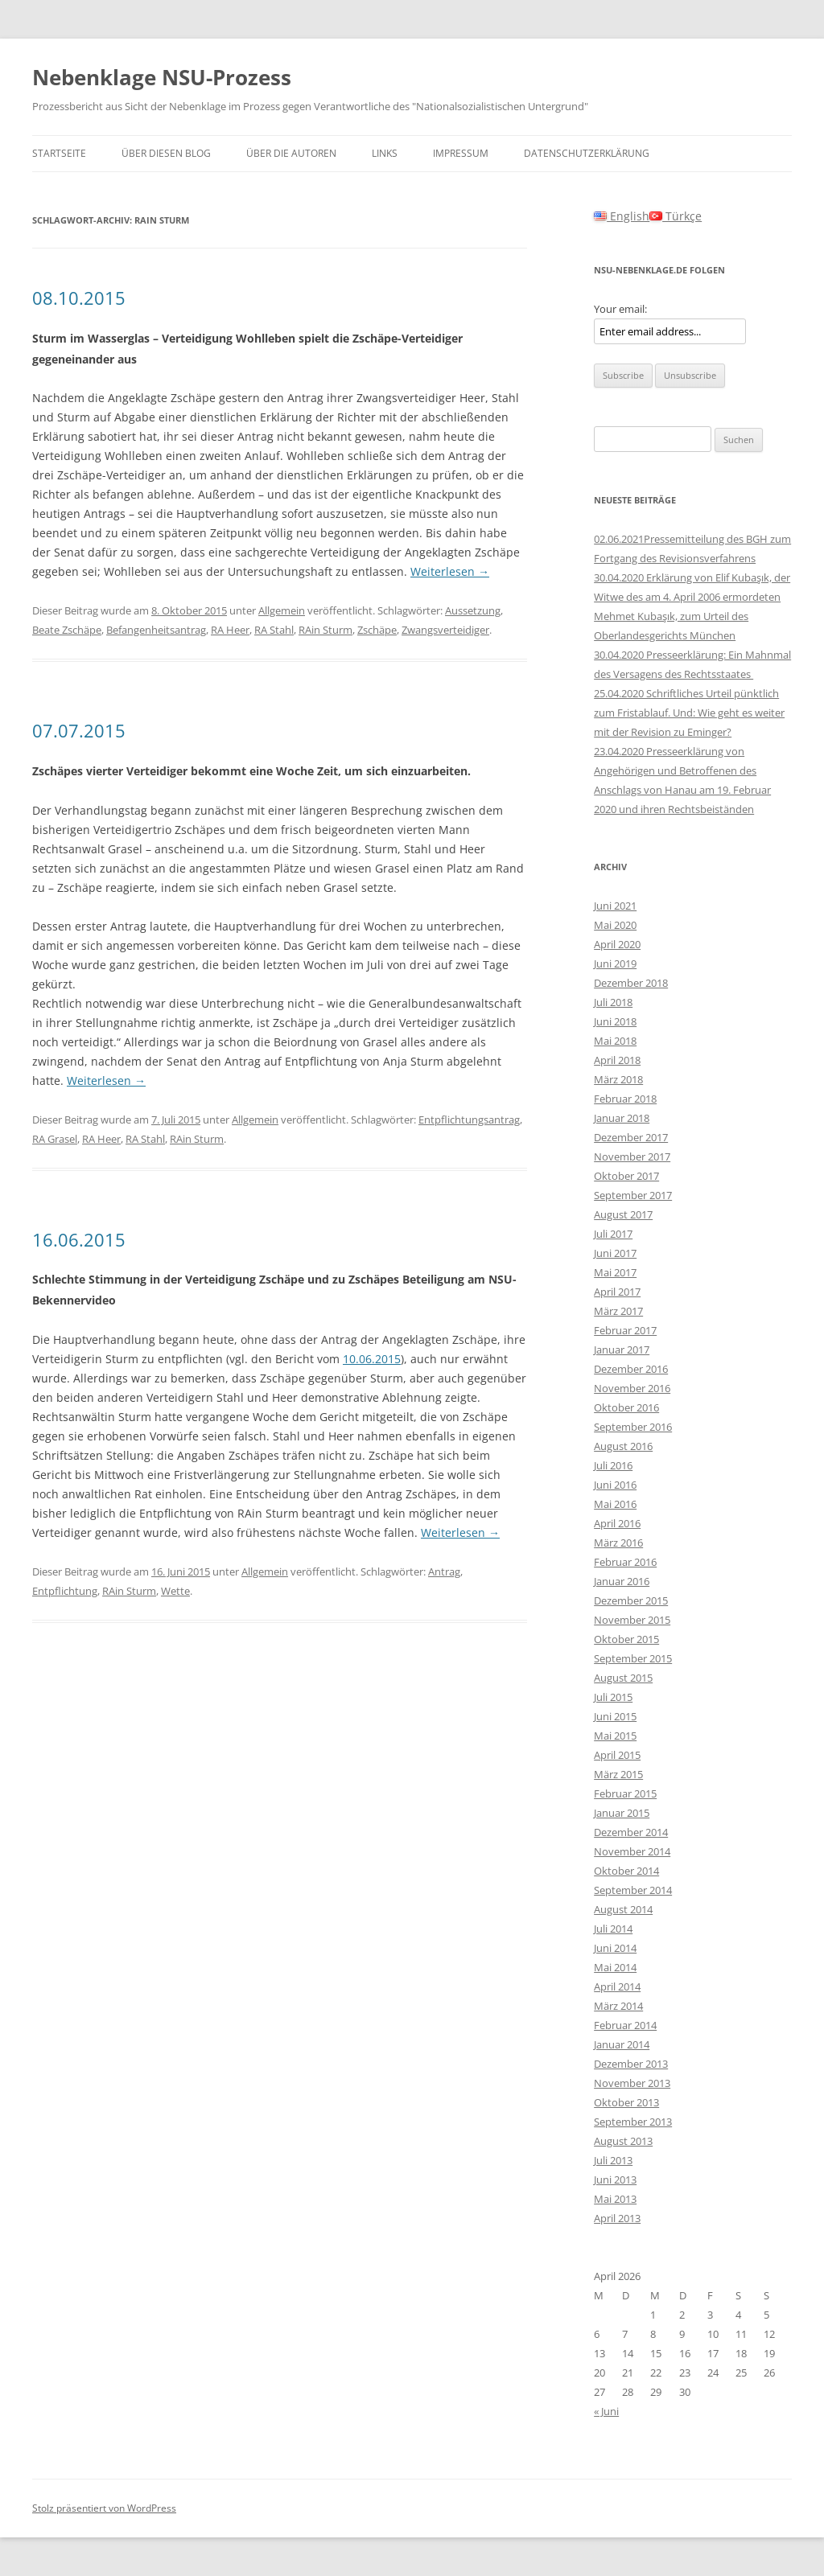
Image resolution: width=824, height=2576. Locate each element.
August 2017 (623, 1214)
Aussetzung (473, 610)
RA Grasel (54, 1139)
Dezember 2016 (631, 1369)
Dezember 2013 (631, 2063)
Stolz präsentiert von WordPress (104, 2508)
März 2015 (618, 1774)
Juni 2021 (615, 905)
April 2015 (617, 1755)
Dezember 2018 (631, 983)
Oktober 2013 (626, 2102)
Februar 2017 (625, 1330)
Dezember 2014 (631, 1832)
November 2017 (632, 1156)
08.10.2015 (79, 298)
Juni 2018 (615, 1021)
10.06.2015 (372, 1358)
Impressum (460, 153)
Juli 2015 (613, 1697)
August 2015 (623, 1677)
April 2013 (617, 2218)
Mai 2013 (615, 2199)
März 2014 (618, 2006)
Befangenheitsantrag (156, 629)
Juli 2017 (613, 1233)
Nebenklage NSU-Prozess (161, 77)
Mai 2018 (615, 1040)
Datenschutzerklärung (586, 153)
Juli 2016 (613, 1465)
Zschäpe (377, 629)
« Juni (606, 2411)
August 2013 (623, 2141)
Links (385, 153)
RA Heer (230, 629)
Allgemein (281, 610)
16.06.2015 (79, 1239)
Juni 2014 (615, 1948)
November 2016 (632, 1388)
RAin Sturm (325, 629)
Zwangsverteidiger (445, 629)
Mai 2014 (615, 1967)
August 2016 (623, 1446)
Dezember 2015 (631, 1600)
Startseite (59, 153)
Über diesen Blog (166, 153)
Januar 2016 (621, 1581)
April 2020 (617, 944)
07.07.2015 (79, 730)
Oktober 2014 (626, 1870)
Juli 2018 (613, 1002)
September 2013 (633, 2121)
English (621, 216)
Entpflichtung (64, 1591)
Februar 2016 (625, 1562)
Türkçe (675, 216)
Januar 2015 (621, 1813)
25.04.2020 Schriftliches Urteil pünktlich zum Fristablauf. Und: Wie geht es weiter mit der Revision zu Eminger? (689, 712)
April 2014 (617, 1986)
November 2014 (632, 1851)
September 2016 (633, 1426)
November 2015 (632, 1620)
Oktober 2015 (626, 1639)
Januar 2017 (621, 1349)
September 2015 (633, 1658)
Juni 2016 (615, 1484)
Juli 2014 (613, 1928)
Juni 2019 (615, 963)
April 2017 (617, 1291)
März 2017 (618, 1311)
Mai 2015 (615, 1735)
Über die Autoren (291, 153)
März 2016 (618, 1542)
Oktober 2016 (626, 1407)
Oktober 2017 (626, 1176)
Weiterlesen (449, 571)
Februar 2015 (625, 1793)
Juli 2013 (613, 2160)
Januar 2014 (621, 2044)
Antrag (444, 1571)
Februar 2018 (625, 1098)
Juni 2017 (615, 1253)
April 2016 (617, 1523)
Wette (175, 1591)
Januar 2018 (621, 1118)
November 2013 (632, 2083)
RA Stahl (274, 629)
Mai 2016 (615, 1504)
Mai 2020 (615, 925)
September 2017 (633, 1195)
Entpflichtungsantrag (469, 1119)
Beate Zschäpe (66, 629)
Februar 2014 (625, 2025)
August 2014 (623, 1909)
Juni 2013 (615, 2179)
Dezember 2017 (631, 1137)
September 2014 (633, 1890)
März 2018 (618, 1079)
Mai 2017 (615, 1272)
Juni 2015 (615, 1716)
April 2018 (617, 1060)
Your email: (620, 309)
